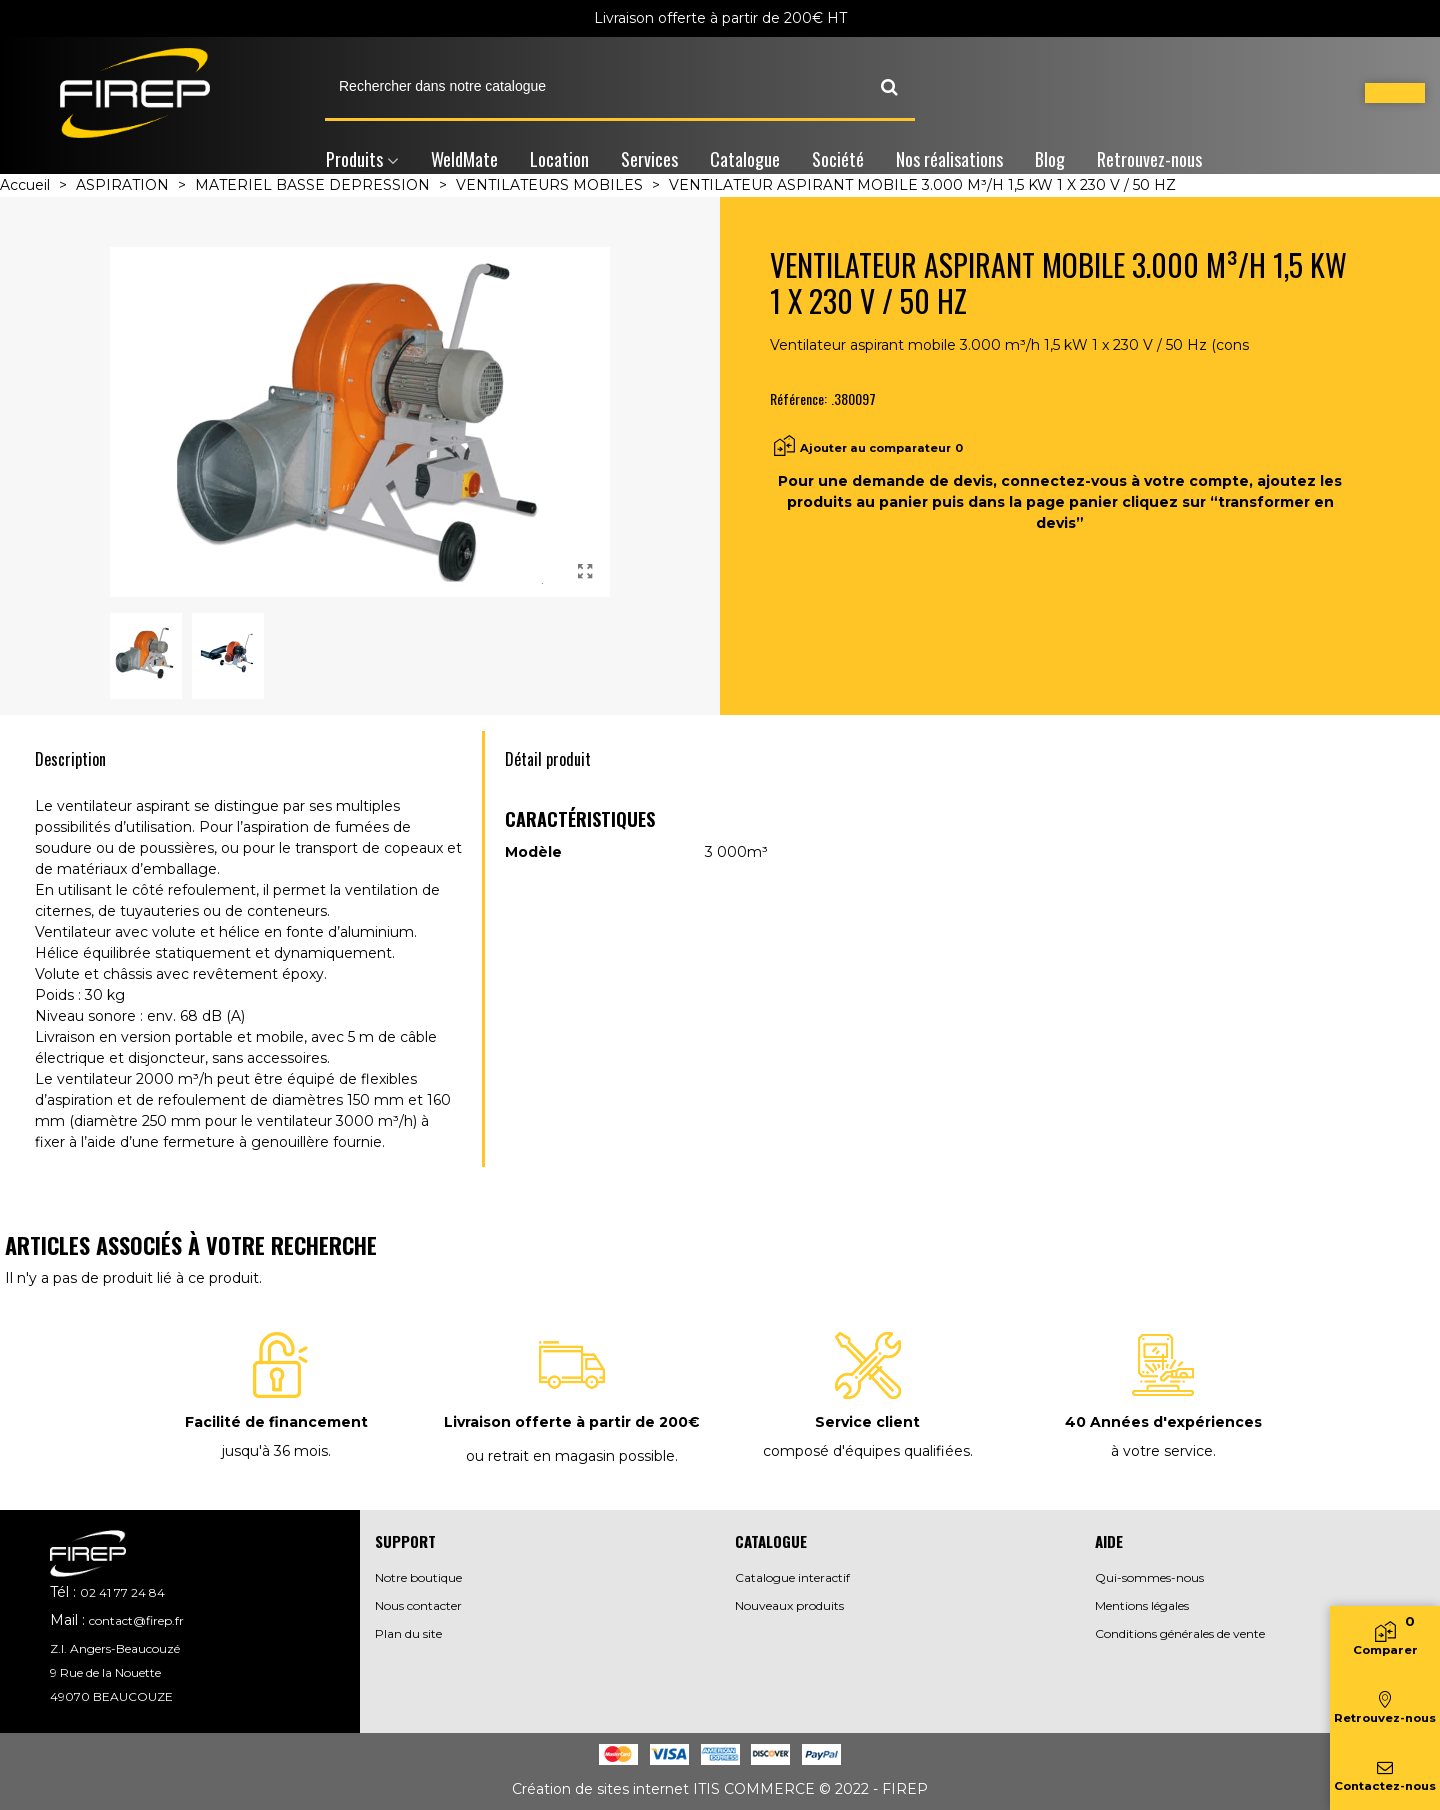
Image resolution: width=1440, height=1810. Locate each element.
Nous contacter (418, 1605)
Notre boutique (418, 1577)
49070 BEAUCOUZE (111, 1696)
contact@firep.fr (136, 1620)
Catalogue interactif (792, 1577)
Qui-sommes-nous (1149, 1577)
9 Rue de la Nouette (105, 1672)
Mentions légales (1142, 1605)
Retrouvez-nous (1149, 159)
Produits (354, 159)
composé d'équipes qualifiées (866, 1451)
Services (649, 159)
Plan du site (408, 1633)
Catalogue (745, 159)
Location (559, 159)
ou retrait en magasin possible (570, 1456)
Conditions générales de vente (1180, 1633)
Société (838, 159)
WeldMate (464, 159)
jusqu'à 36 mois (275, 1451)
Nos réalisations (949, 159)
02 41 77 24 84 (122, 1592)
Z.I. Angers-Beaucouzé (115, 1648)
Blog (1050, 159)
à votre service (1162, 1451)
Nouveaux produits (789, 1605)
